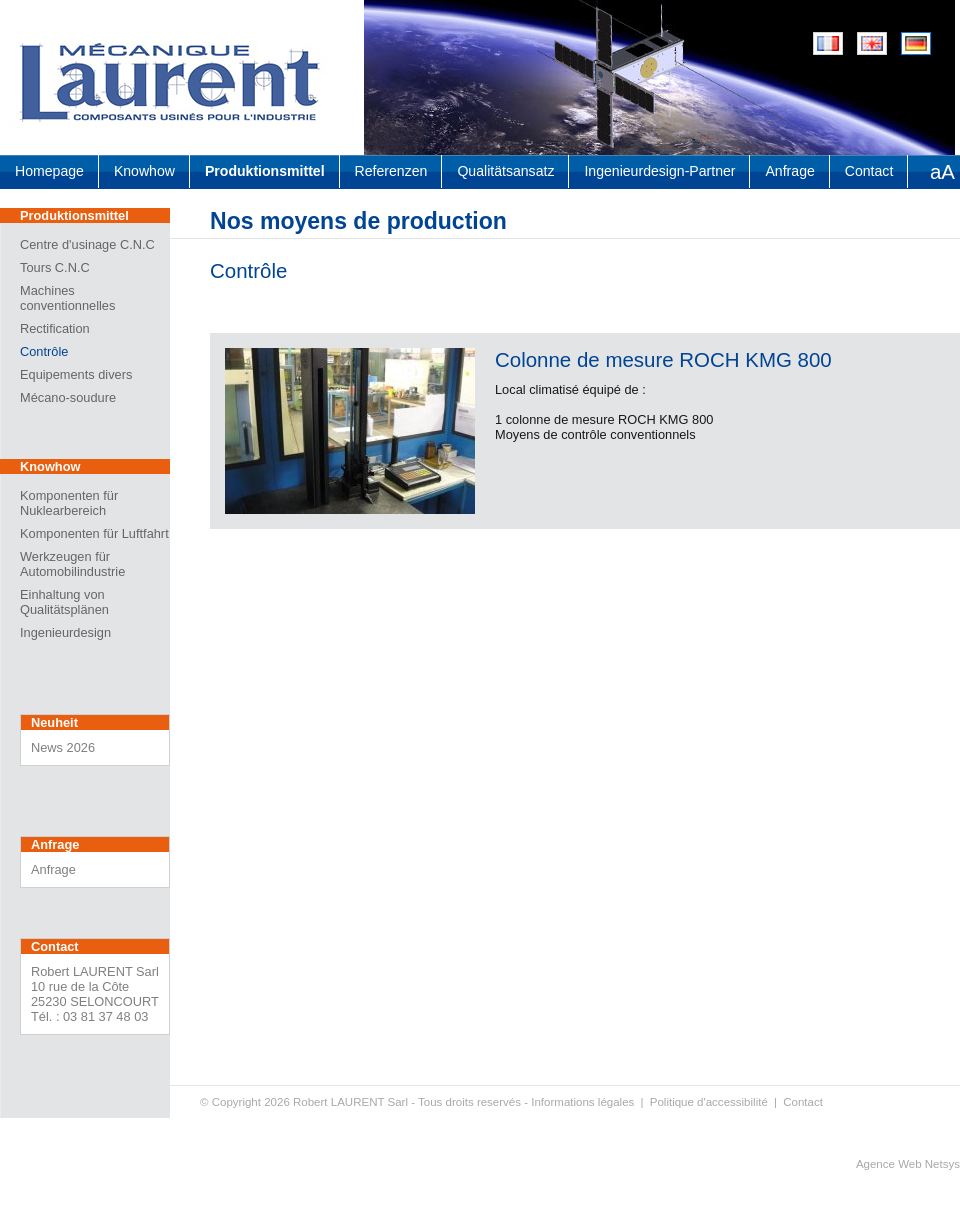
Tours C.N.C (55, 267)
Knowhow (144, 171)
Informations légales (582, 1102)
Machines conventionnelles (67, 298)
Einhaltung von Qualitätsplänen (64, 602)
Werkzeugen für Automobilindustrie (72, 564)
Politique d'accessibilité (709, 1102)
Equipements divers (76, 374)
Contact (869, 171)
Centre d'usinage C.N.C (87, 244)
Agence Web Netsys (908, 1164)
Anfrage (789, 171)
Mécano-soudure (68, 397)
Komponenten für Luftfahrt (94, 533)
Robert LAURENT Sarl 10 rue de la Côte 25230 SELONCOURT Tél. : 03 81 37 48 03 (95, 994)
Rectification (55, 328)
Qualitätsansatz (505, 171)
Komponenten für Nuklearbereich (69, 503)
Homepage (49, 171)
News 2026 (63, 747)
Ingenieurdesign (65, 632)
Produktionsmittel (265, 171)
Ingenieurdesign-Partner (659, 171)
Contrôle (44, 351)
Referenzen (391, 171)
